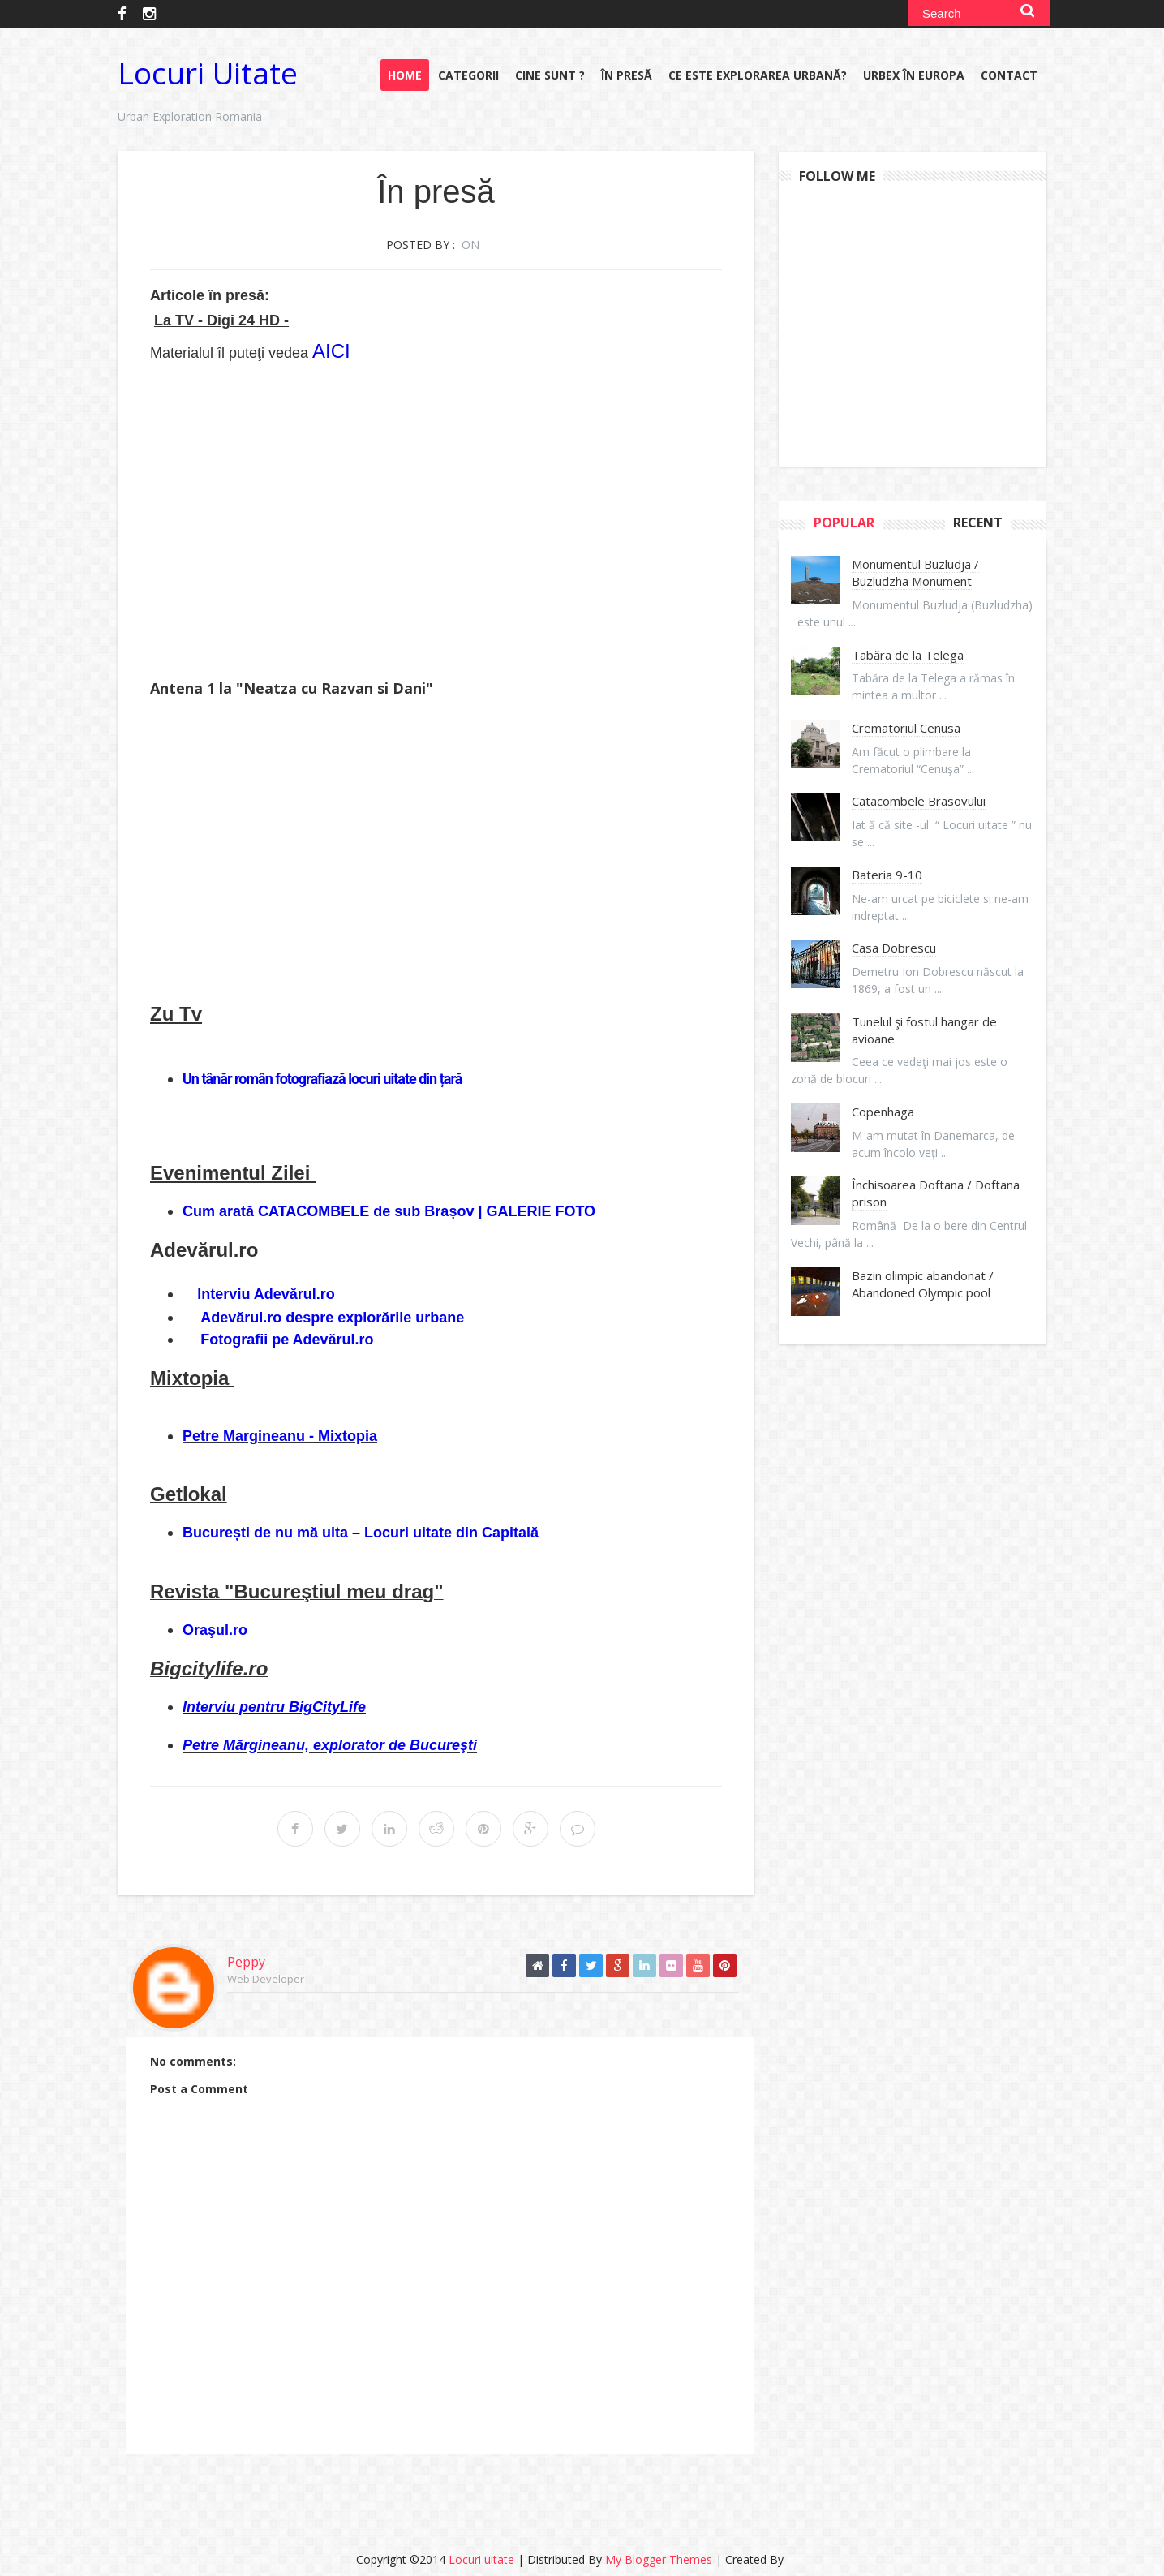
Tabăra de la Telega (908, 655)
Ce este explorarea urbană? (757, 75)
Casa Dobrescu (894, 948)
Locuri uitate (208, 73)
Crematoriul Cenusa (906, 728)
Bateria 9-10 (887, 875)
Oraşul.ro (215, 1630)
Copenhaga (883, 1111)
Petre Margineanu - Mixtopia (280, 1436)
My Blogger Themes (658, 2559)
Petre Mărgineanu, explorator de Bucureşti (330, 1745)
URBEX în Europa (913, 75)
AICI (331, 351)
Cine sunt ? (550, 75)
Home (405, 75)
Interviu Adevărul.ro (265, 1294)
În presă (626, 75)
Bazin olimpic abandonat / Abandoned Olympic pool (923, 1284)
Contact (1009, 75)
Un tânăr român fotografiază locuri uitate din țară (322, 1078)
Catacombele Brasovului (919, 801)
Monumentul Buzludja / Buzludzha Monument (915, 572)
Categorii (468, 75)
